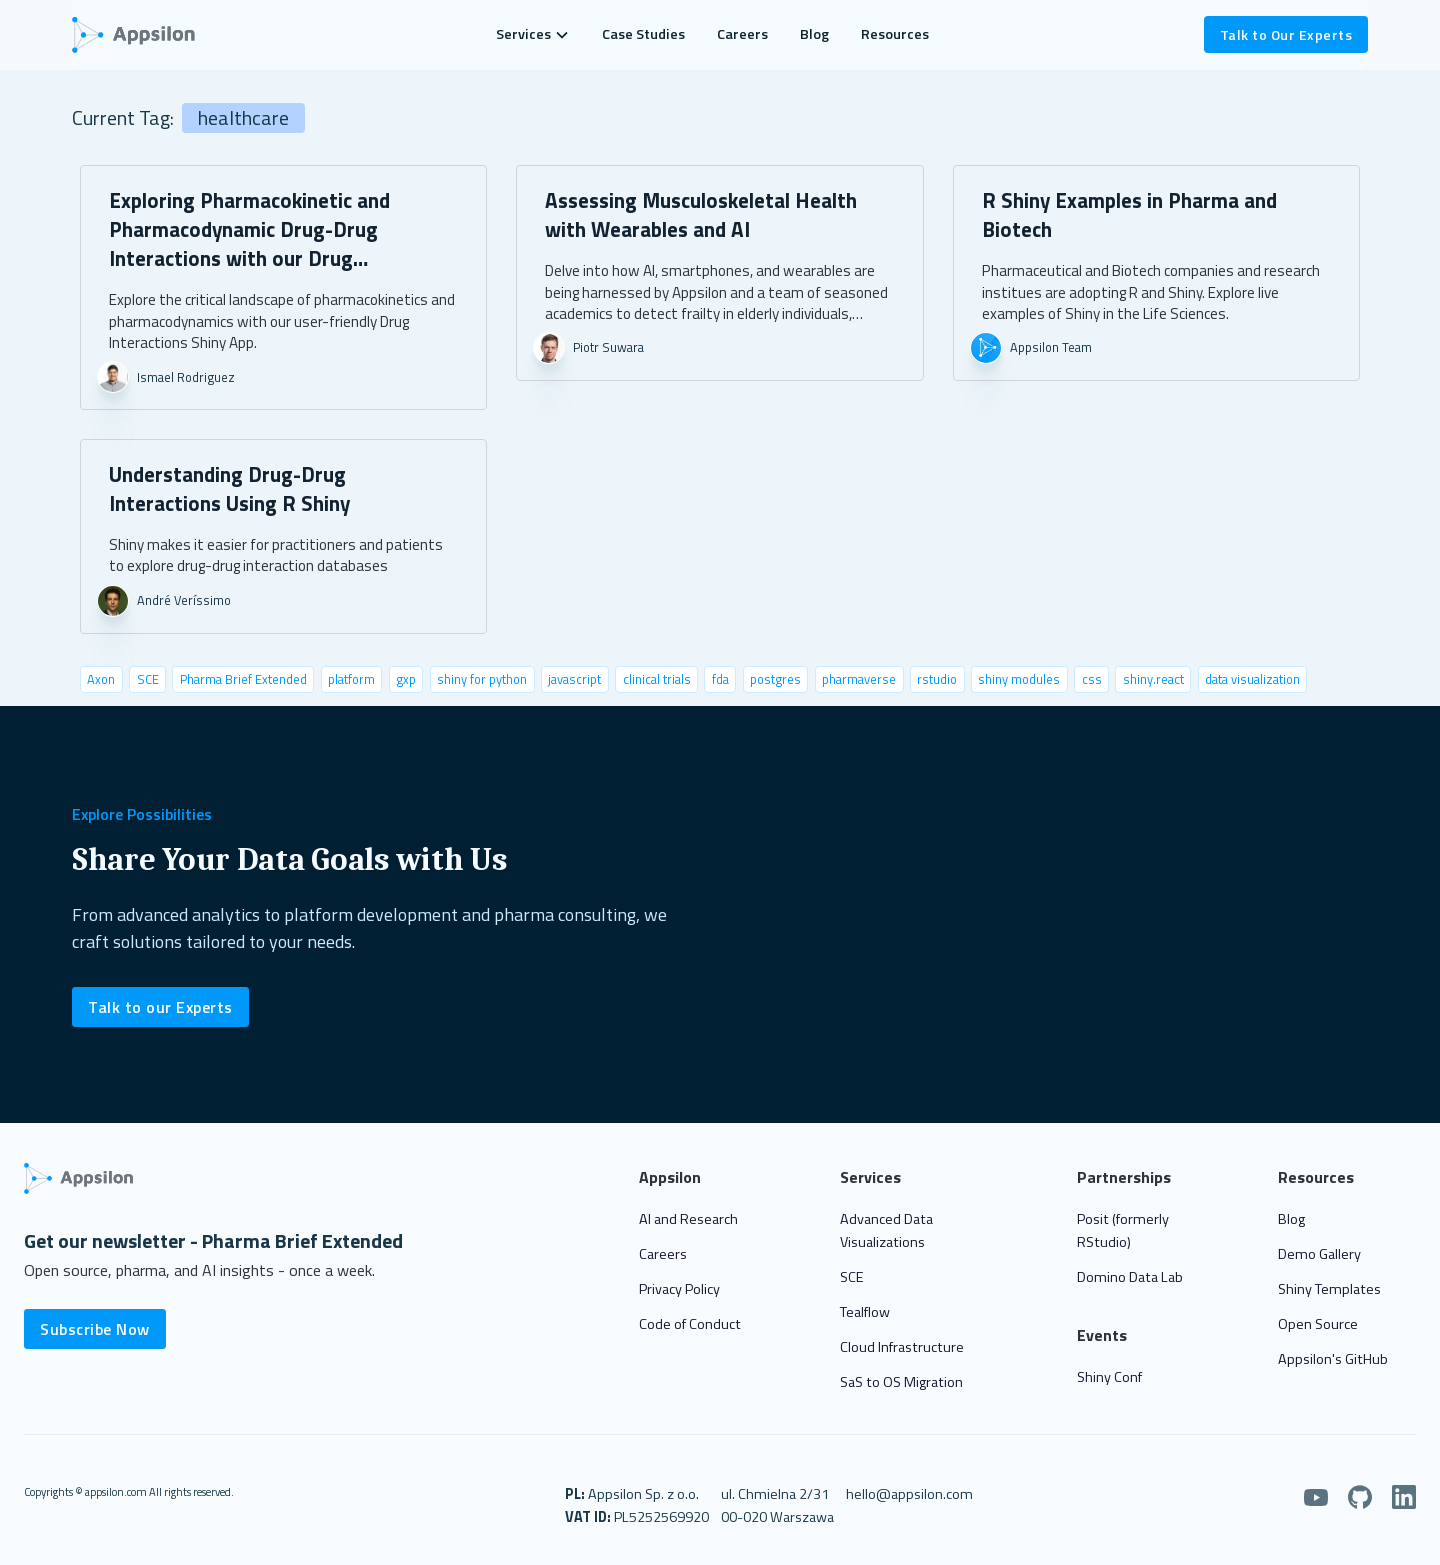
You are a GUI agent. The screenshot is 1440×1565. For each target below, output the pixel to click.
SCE (852, 1277)
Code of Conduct (690, 1324)
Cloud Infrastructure (902, 1347)
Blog (814, 34)
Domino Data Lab (1130, 1277)
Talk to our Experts (160, 1007)
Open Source (1318, 1324)
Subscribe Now (95, 1329)
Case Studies (643, 34)
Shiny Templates (1329, 1289)
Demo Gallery (1319, 1254)
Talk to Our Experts (1286, 34)
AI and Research (688, 1219)
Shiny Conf (1109, 1377)
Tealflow (865, 1312)
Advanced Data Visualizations (886, 1230)
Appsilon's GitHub (1333, 1359)
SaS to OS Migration (901, 1382)
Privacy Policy (679, 1289)
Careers (742, 34)
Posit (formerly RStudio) (1123, 1230)
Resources (895, 34)
